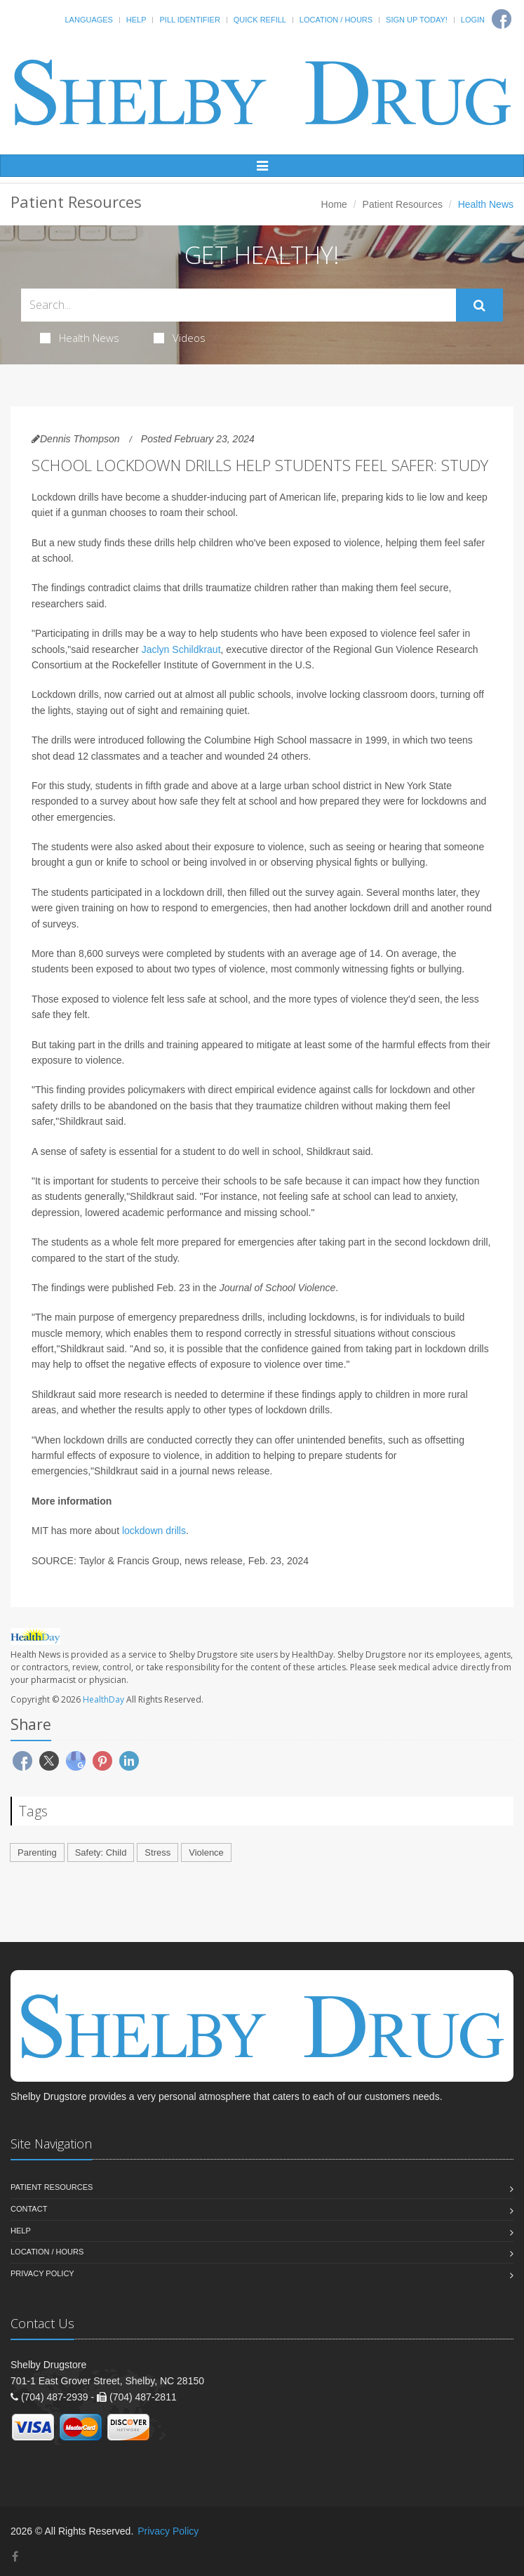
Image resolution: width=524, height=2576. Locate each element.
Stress (157, 1852)
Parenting (37, 1852)
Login (473, 19)
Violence (206, 1852)
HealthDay (103, 1699)
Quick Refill (260, 19)
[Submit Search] (479, 305)
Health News (79, 338)
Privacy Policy (42, 2273)
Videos (180, 338)
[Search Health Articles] (238, 305)
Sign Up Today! (417, 19)
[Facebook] (15, 2557)
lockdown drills (154, 1530)
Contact (29, 2209)
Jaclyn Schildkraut (181, 649)
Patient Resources (403, 204)
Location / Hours (336, 19)
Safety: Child (101, 1852)
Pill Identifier (189, 19)
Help (136, 19)
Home (334, 204)
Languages (88, 19)
